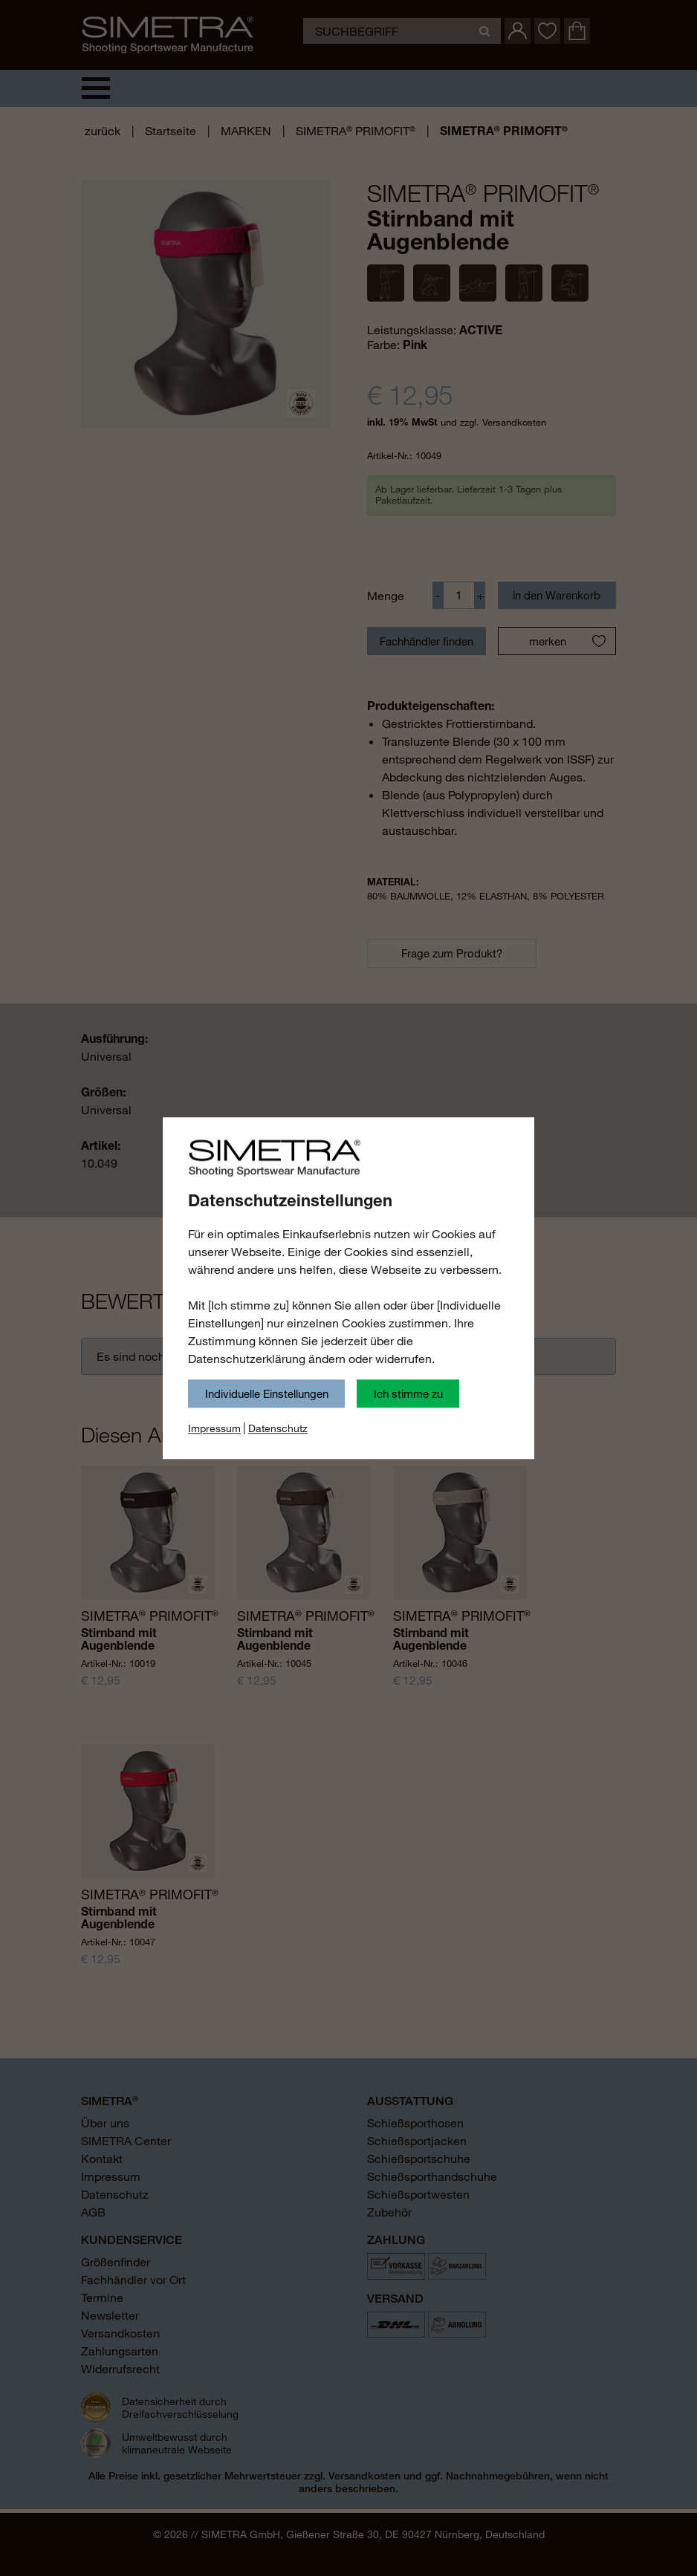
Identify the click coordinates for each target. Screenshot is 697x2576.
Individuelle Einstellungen (266, 1393)
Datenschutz (278, 1428)
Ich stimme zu (408, 1393)
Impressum (214, 1428)
